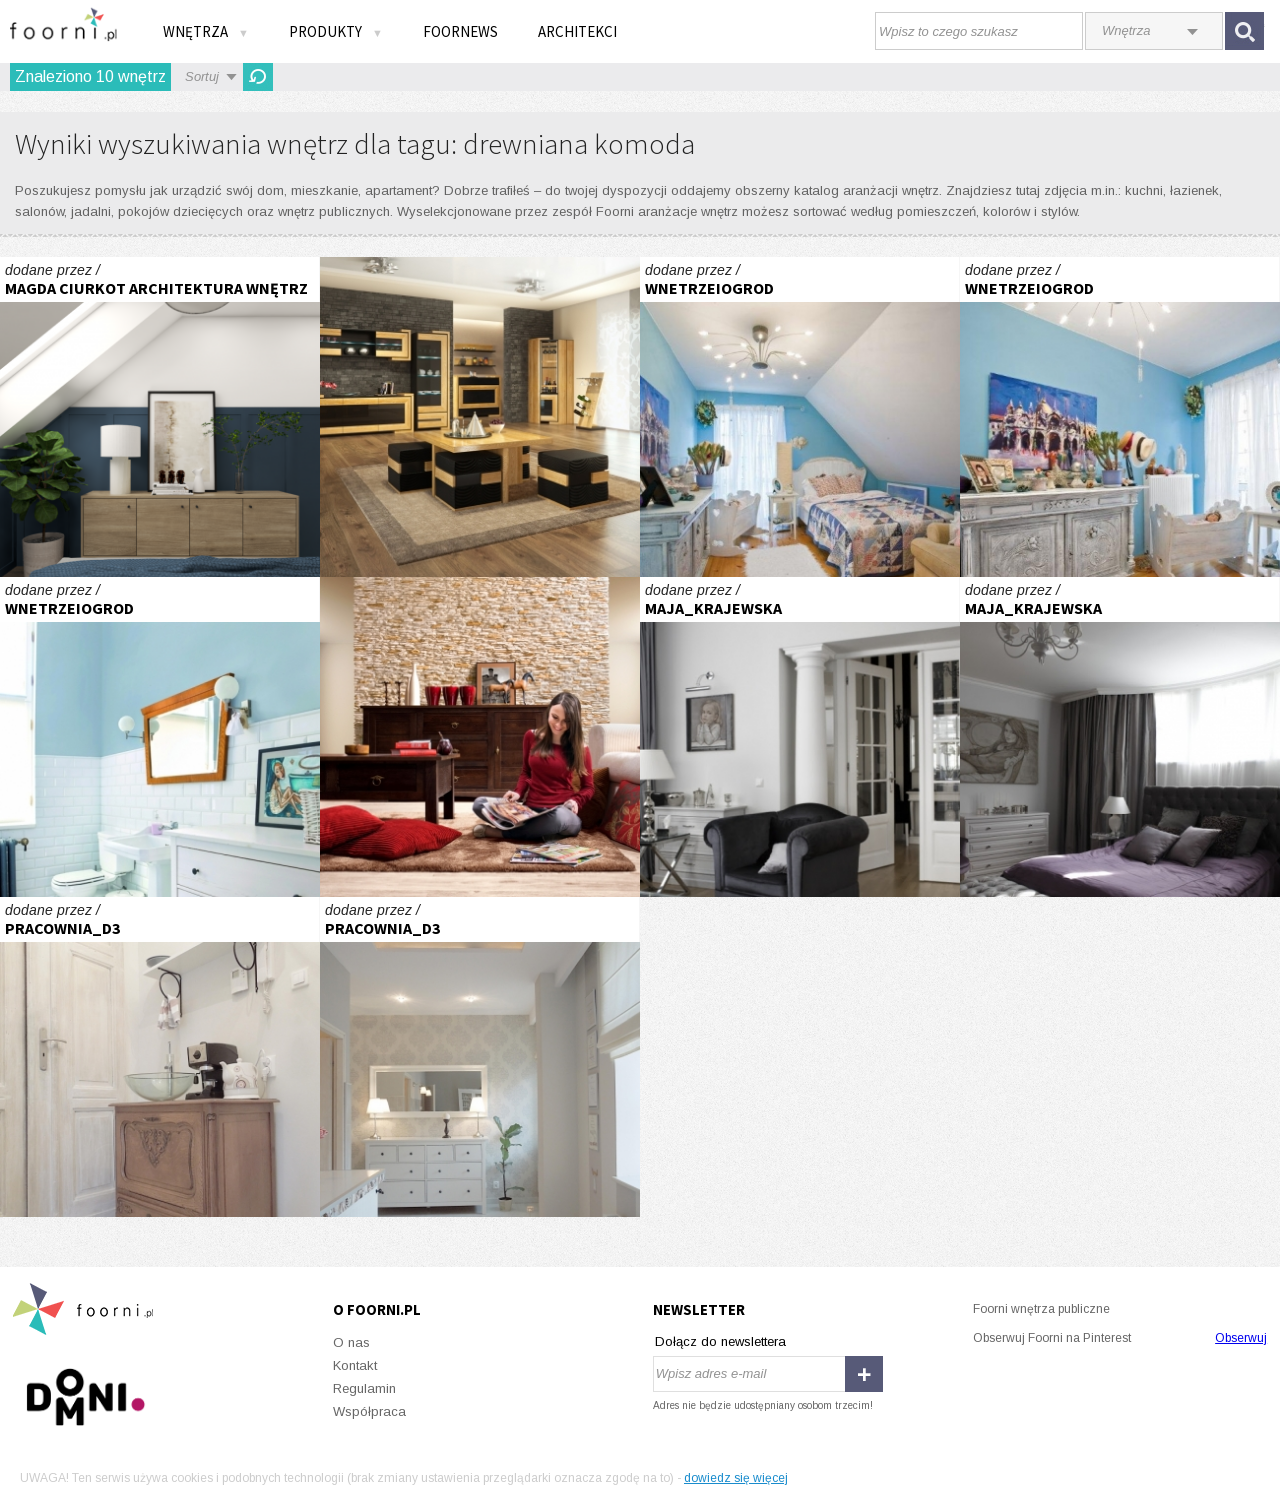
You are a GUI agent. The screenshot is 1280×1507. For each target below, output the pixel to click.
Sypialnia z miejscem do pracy (160, 417)
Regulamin (364, 1388)
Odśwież (258, 77)
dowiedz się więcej (736, 1478)
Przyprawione (480, 737)
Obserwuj (1241, 1338)
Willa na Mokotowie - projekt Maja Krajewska (800, 737)
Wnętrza (206, 31)
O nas (351, 1342)
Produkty (336, 31)
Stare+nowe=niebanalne (160, 737)
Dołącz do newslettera (720, 1341)
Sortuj (202, 76)
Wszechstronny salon (480, 417)
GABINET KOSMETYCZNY (160, 1057)
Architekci (577, 31)
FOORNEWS (460, 31)
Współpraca (369, 1411)
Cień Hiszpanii (800, 417)
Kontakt (355, 1365)
